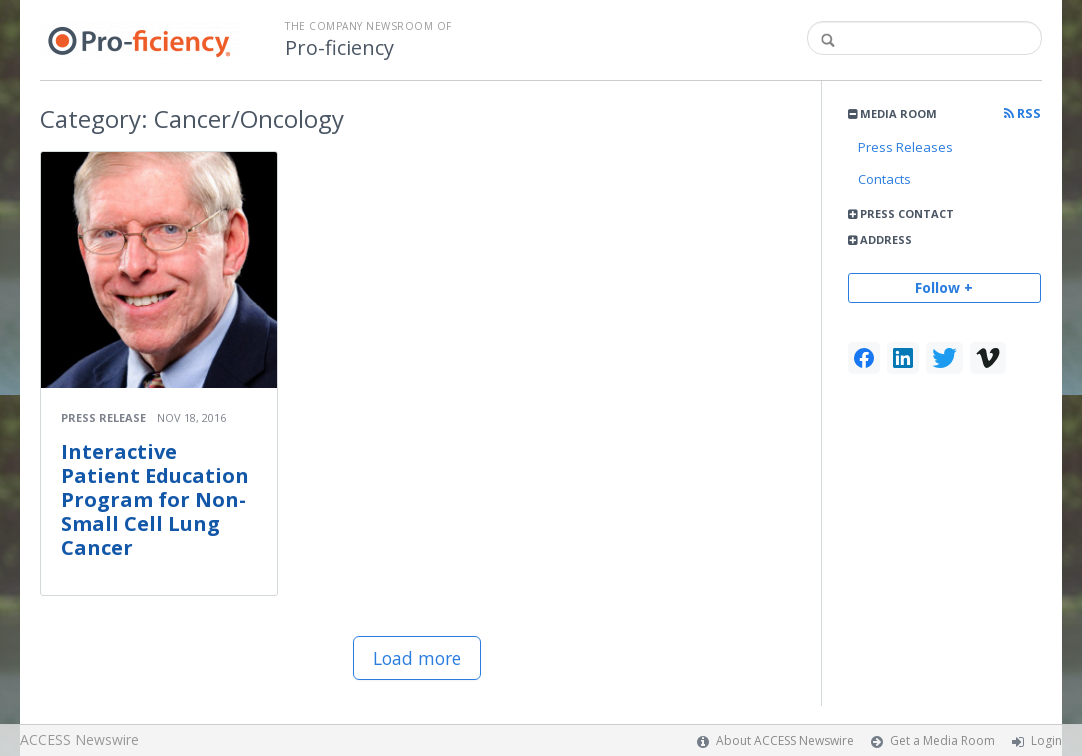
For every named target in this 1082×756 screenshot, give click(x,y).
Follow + (944, 287)
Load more (417, 658)
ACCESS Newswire (79, 739)
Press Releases (905, 147)
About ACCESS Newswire (785, 740)
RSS (1022, 113)
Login (1046, 740)
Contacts (884, 179)
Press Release (103, 417)
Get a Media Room (942, 740)
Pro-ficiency (339, 48)
